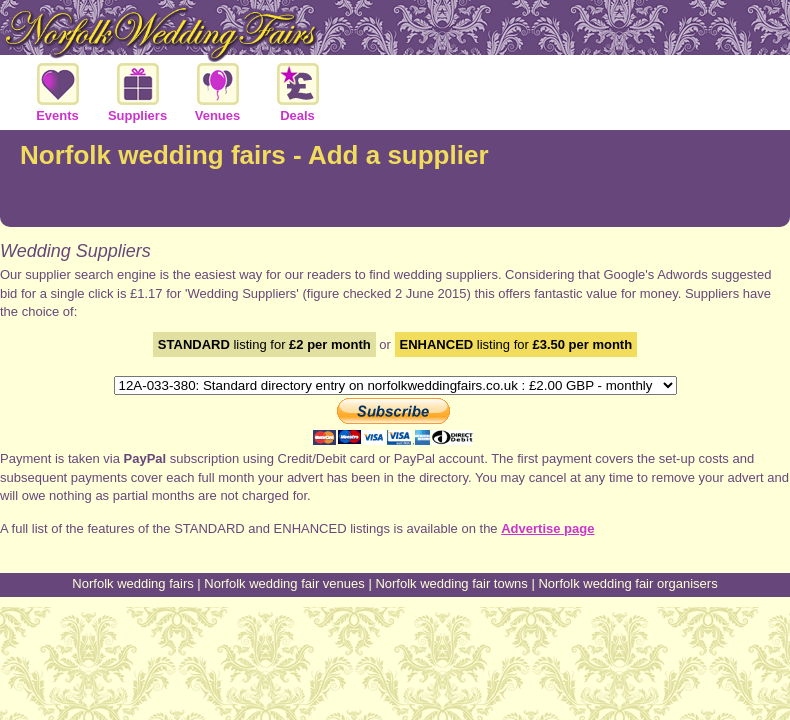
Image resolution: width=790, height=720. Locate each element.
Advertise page (547, 528)
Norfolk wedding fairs (132, 583)
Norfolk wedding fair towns (451, 583)
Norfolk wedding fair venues (284, 583)
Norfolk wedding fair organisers (627, 583)
